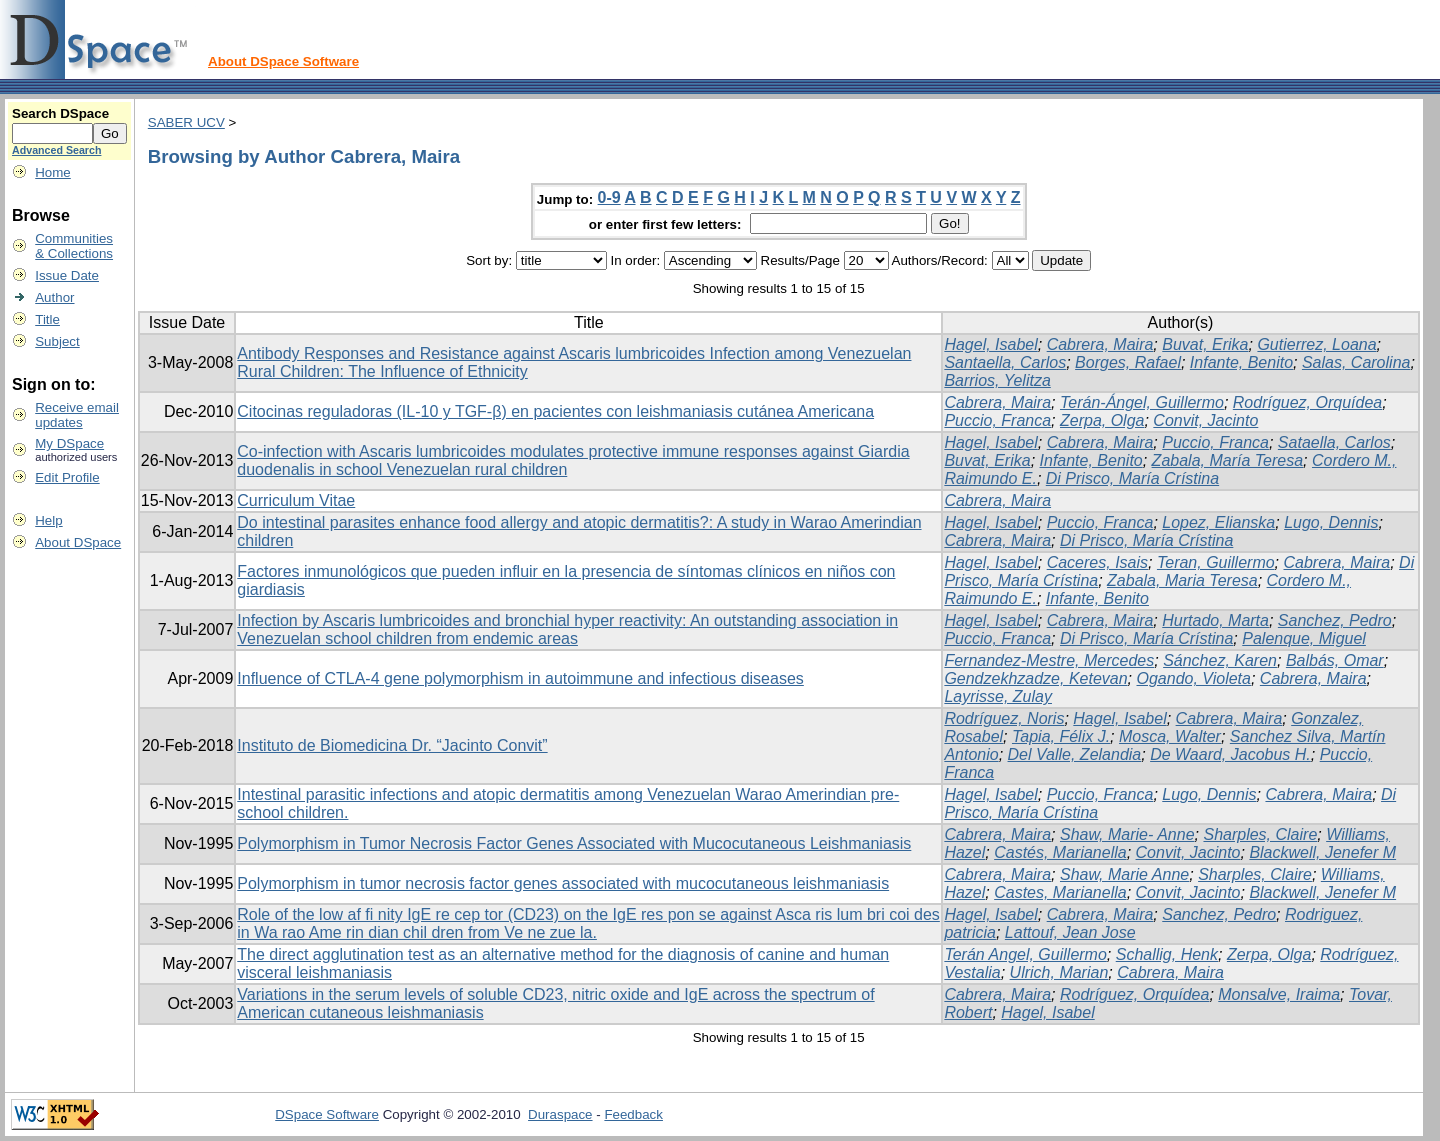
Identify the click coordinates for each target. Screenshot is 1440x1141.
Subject (57, 341)
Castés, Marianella (1060, 852)
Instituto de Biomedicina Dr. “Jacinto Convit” (392, 745)
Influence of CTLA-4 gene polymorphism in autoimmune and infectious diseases (520, 678)
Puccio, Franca (997, 420)
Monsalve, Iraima (1279, 994)
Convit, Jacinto (1205, 420)
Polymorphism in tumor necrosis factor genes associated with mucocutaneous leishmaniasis (563, 883)
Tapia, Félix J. (1061, 736)
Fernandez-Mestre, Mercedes (1049, 660)
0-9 (609, 197)
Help (48, 520)
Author (54, 297)
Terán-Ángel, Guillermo (1142, 402)
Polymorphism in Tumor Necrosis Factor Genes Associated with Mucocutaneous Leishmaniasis (574, 843)
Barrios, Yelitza (997, 380)
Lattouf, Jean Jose (1070, 932)
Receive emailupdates (77, 415)
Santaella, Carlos (1005, 362)
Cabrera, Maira (1100, 344)
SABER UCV (186, 122)
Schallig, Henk (1167, 954)
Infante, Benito (1241, 362)
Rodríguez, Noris (1004, 718)
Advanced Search (56, 150)
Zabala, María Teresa (1227, 460)
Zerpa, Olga (1102, 420)
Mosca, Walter (1170, 736)
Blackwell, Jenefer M (1322, 852)
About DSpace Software (283, 61)
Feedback (633, 1114)
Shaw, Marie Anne (1124, 874)
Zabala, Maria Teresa (1182, 580)
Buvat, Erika (1205, 344)
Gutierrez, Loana (1316, 344)
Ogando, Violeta (1194, 678)
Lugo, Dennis (1331, 522)
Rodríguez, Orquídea (1307, 402)
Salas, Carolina (1356, 362)
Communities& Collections (74, 246)
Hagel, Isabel (990, 344)
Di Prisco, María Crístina (1132, 478)
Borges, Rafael (1128, 362)
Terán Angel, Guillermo (1025, 954)
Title (47, 319)
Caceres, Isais (1097, 562)
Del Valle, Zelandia (1075, 754)
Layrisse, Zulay (998, 696)
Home (53, 172)
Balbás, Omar (1335, 660)
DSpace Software (327, 1114)
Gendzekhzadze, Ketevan (1035, 678)
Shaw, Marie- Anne (1127, 834)
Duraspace (560, 1114)
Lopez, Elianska (1218, 522)
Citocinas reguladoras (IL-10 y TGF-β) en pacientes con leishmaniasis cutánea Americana (555, 411)
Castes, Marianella (1060, 892)
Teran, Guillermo (1216, 562)
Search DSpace (60, 113)
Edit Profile (67, 477)
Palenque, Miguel (1304, 638)
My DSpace (69, 443)
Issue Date (67, 275)
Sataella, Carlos (1334, 442)
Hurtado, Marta (1215, 620)
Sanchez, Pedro (1335, 620)
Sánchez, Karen (1220, 660)
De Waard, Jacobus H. (1230, 754)
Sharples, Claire (1260, 834)
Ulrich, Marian (1059, 972)
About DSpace (78, 542)
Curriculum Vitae (296, 500)
